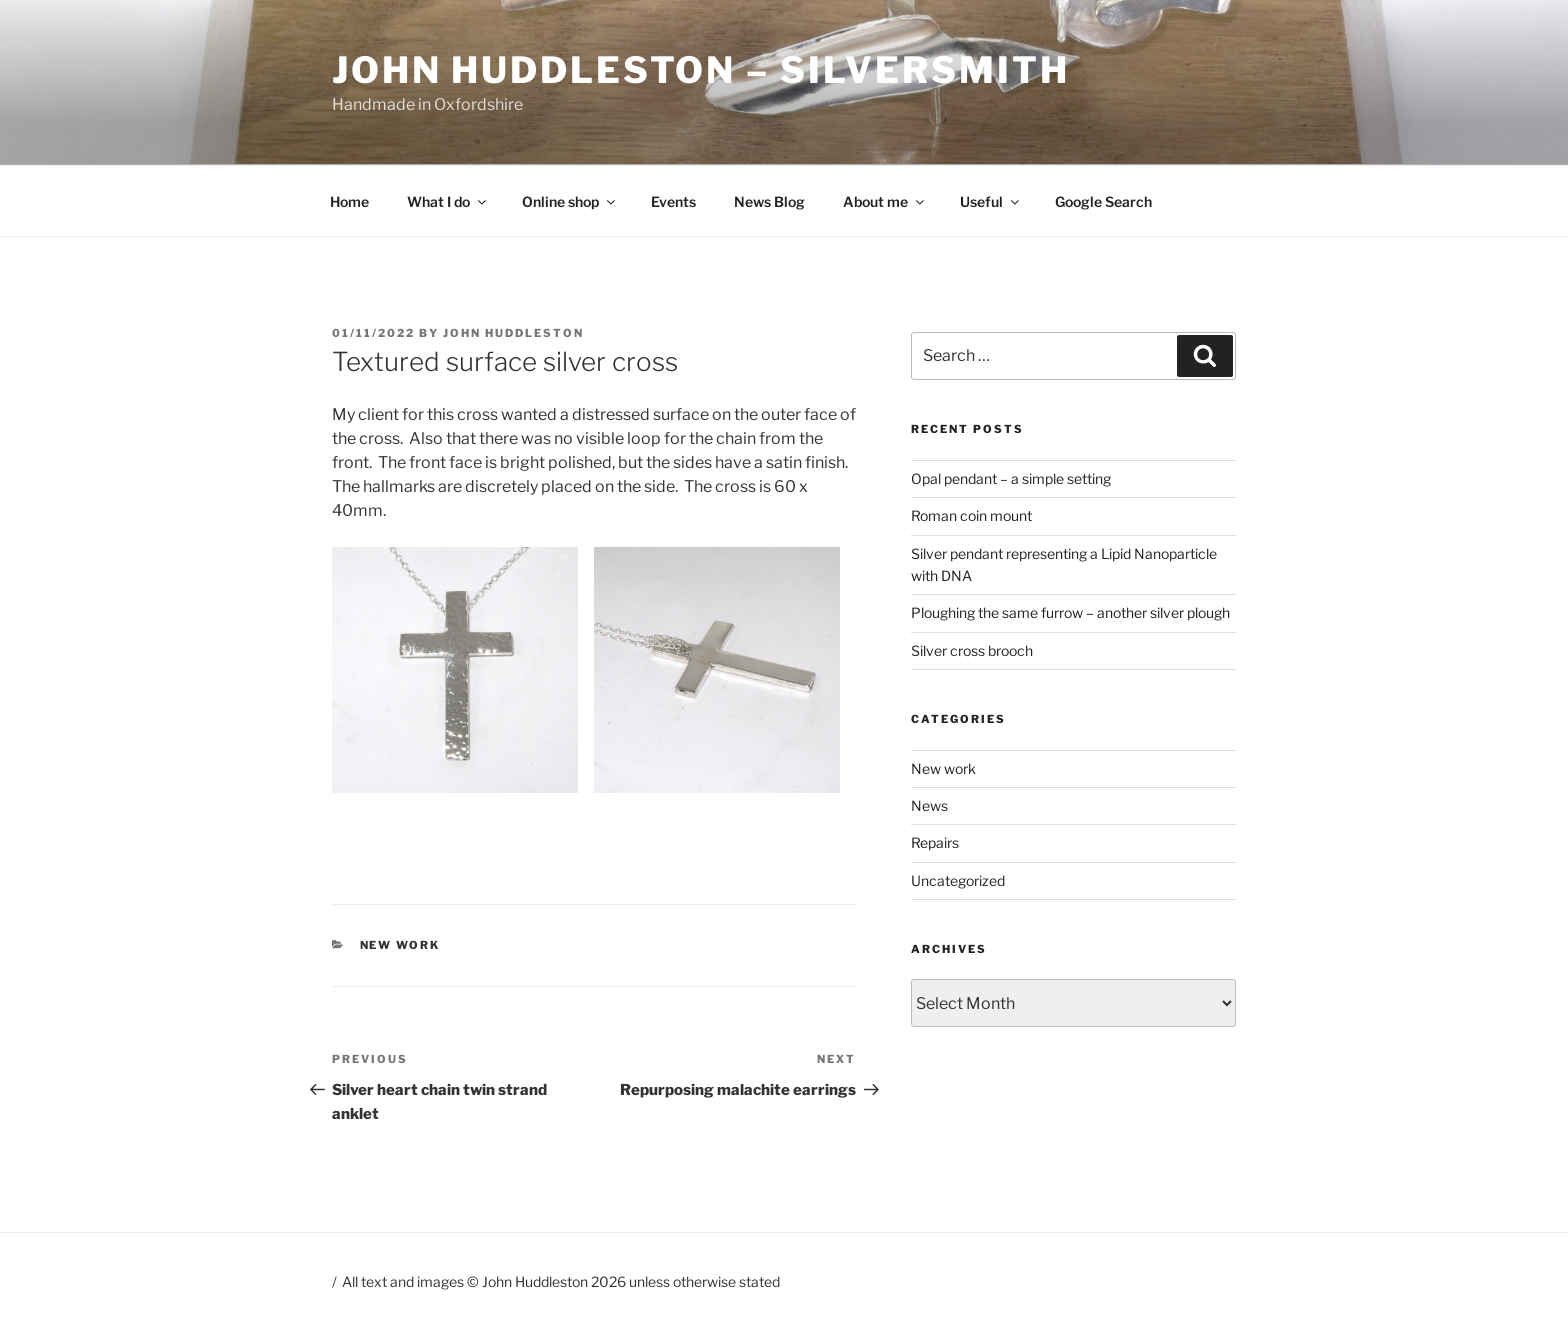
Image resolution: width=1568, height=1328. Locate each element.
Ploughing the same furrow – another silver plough (1070, 612)
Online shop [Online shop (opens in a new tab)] (570, 201)
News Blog (769, 201)
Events (673, 201)
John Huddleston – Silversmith (701, 70)
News (929, 805)
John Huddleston (513, 333)
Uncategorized (958, 880)
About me (885, 201)
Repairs (935, 842)
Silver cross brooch (972, 650)
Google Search (1103, 201)
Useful (991, 201)
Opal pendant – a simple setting (1011, 478)
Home (349, 201)
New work (400, 945)
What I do (448, 201)
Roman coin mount (971, 515)
